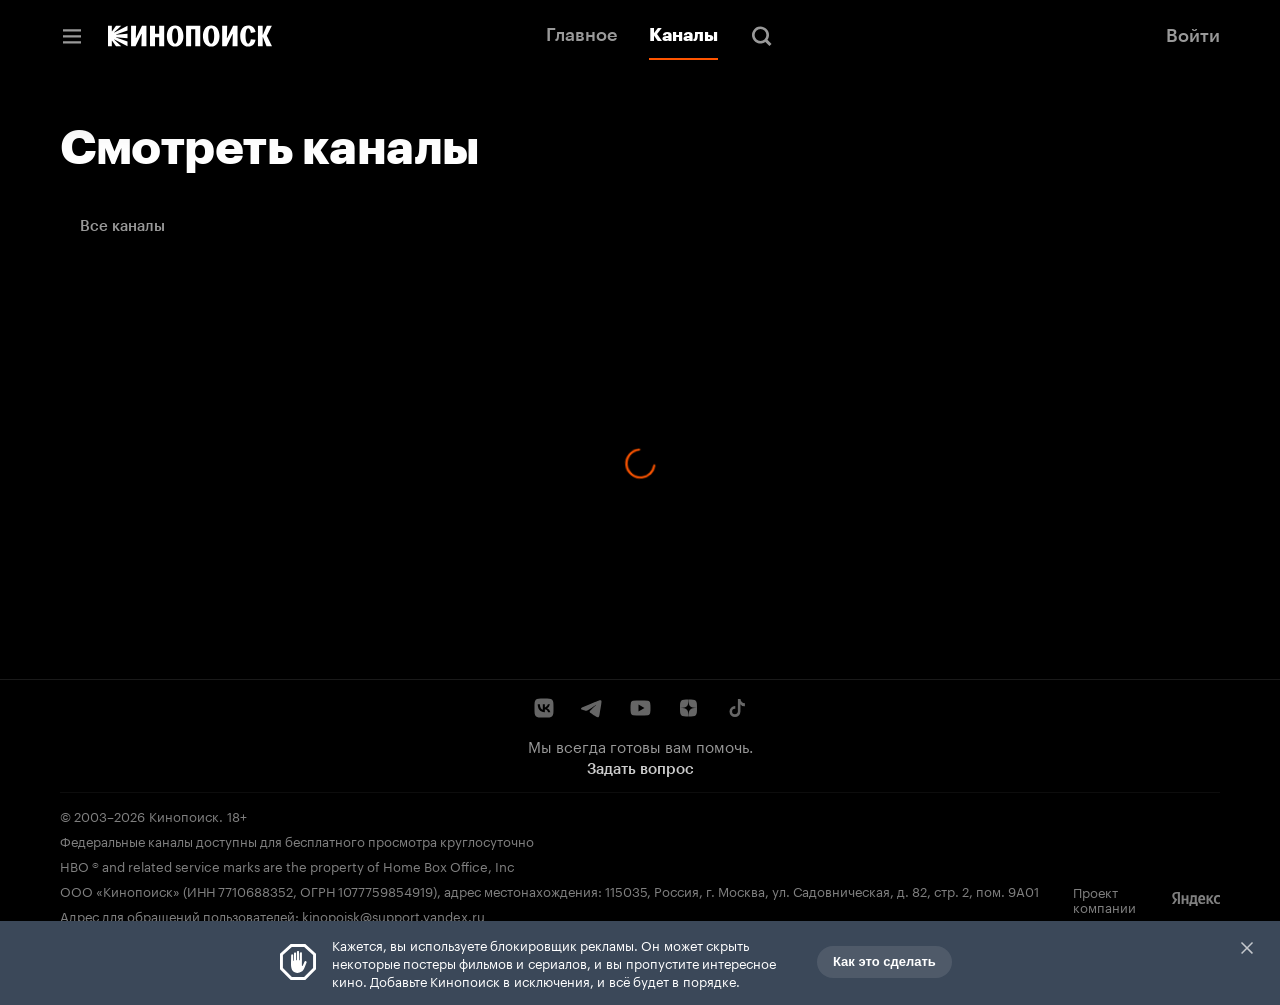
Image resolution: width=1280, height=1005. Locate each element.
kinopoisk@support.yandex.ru (393, 915)
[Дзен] (688, 708)
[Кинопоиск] (190, 36)
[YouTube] (640, 708)
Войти (1193, 36)
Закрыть (1247, 948)
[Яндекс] (1196, 899)
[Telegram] (592, 708)
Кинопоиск (184, 815)
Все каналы (122, 226)
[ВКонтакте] (544, 708)
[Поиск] (762, 36)
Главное (581, 35)
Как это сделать (884, 961)
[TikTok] (736, 708)
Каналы (683, 35)
